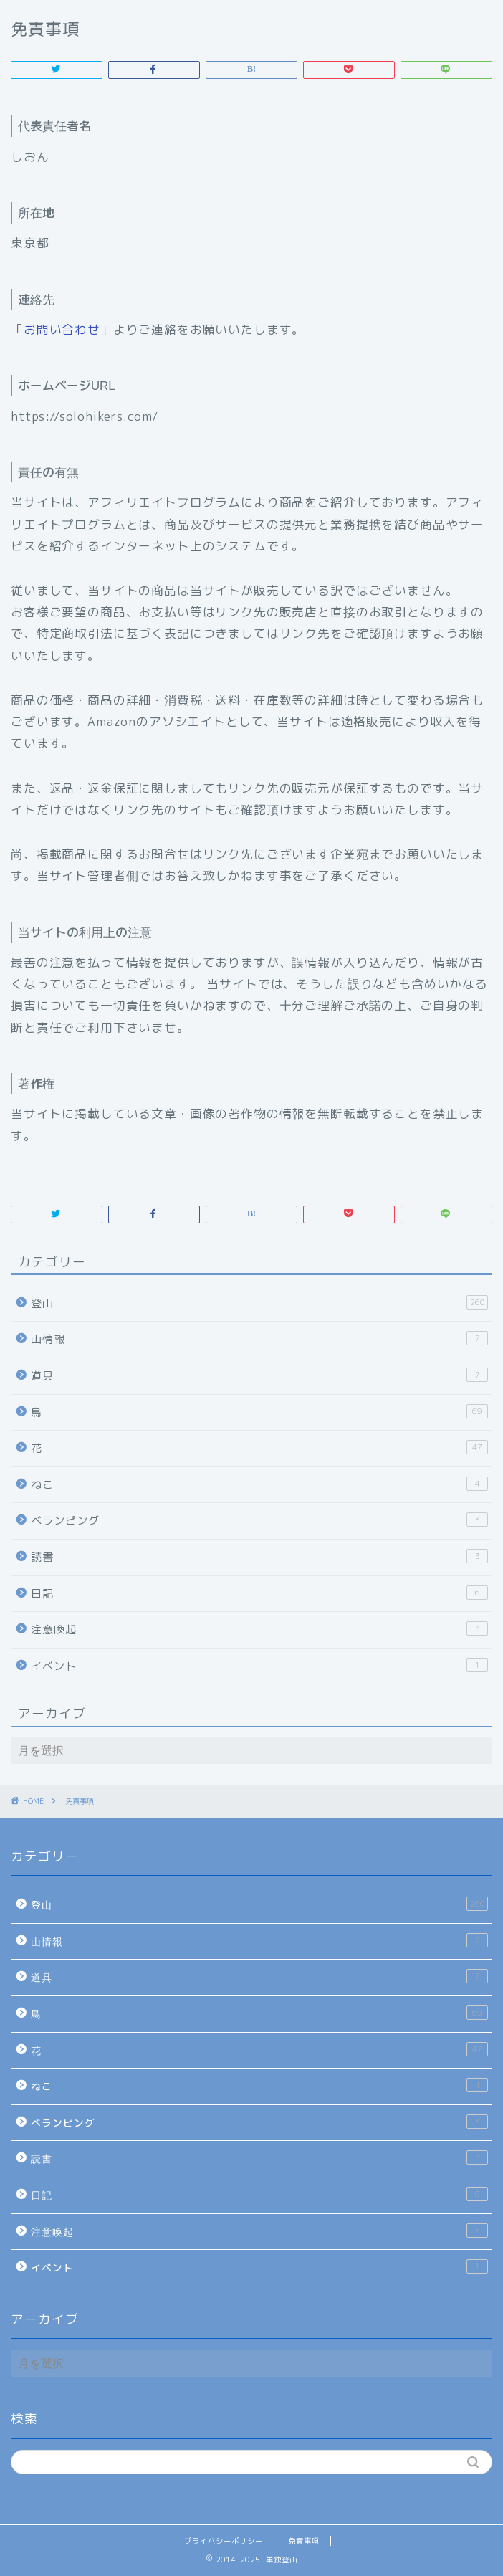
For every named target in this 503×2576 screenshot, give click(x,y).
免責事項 (304, 2541)
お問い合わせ (62, 329)
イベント (259, 1666)
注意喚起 (259, 1629)
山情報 (259, 1339)
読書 (259, 1557)
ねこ (259, 1484)
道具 (259, 1375)
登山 (259, 1303)
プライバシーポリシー (223, 2541)
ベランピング (259, 1520)
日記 (259, 1593)
